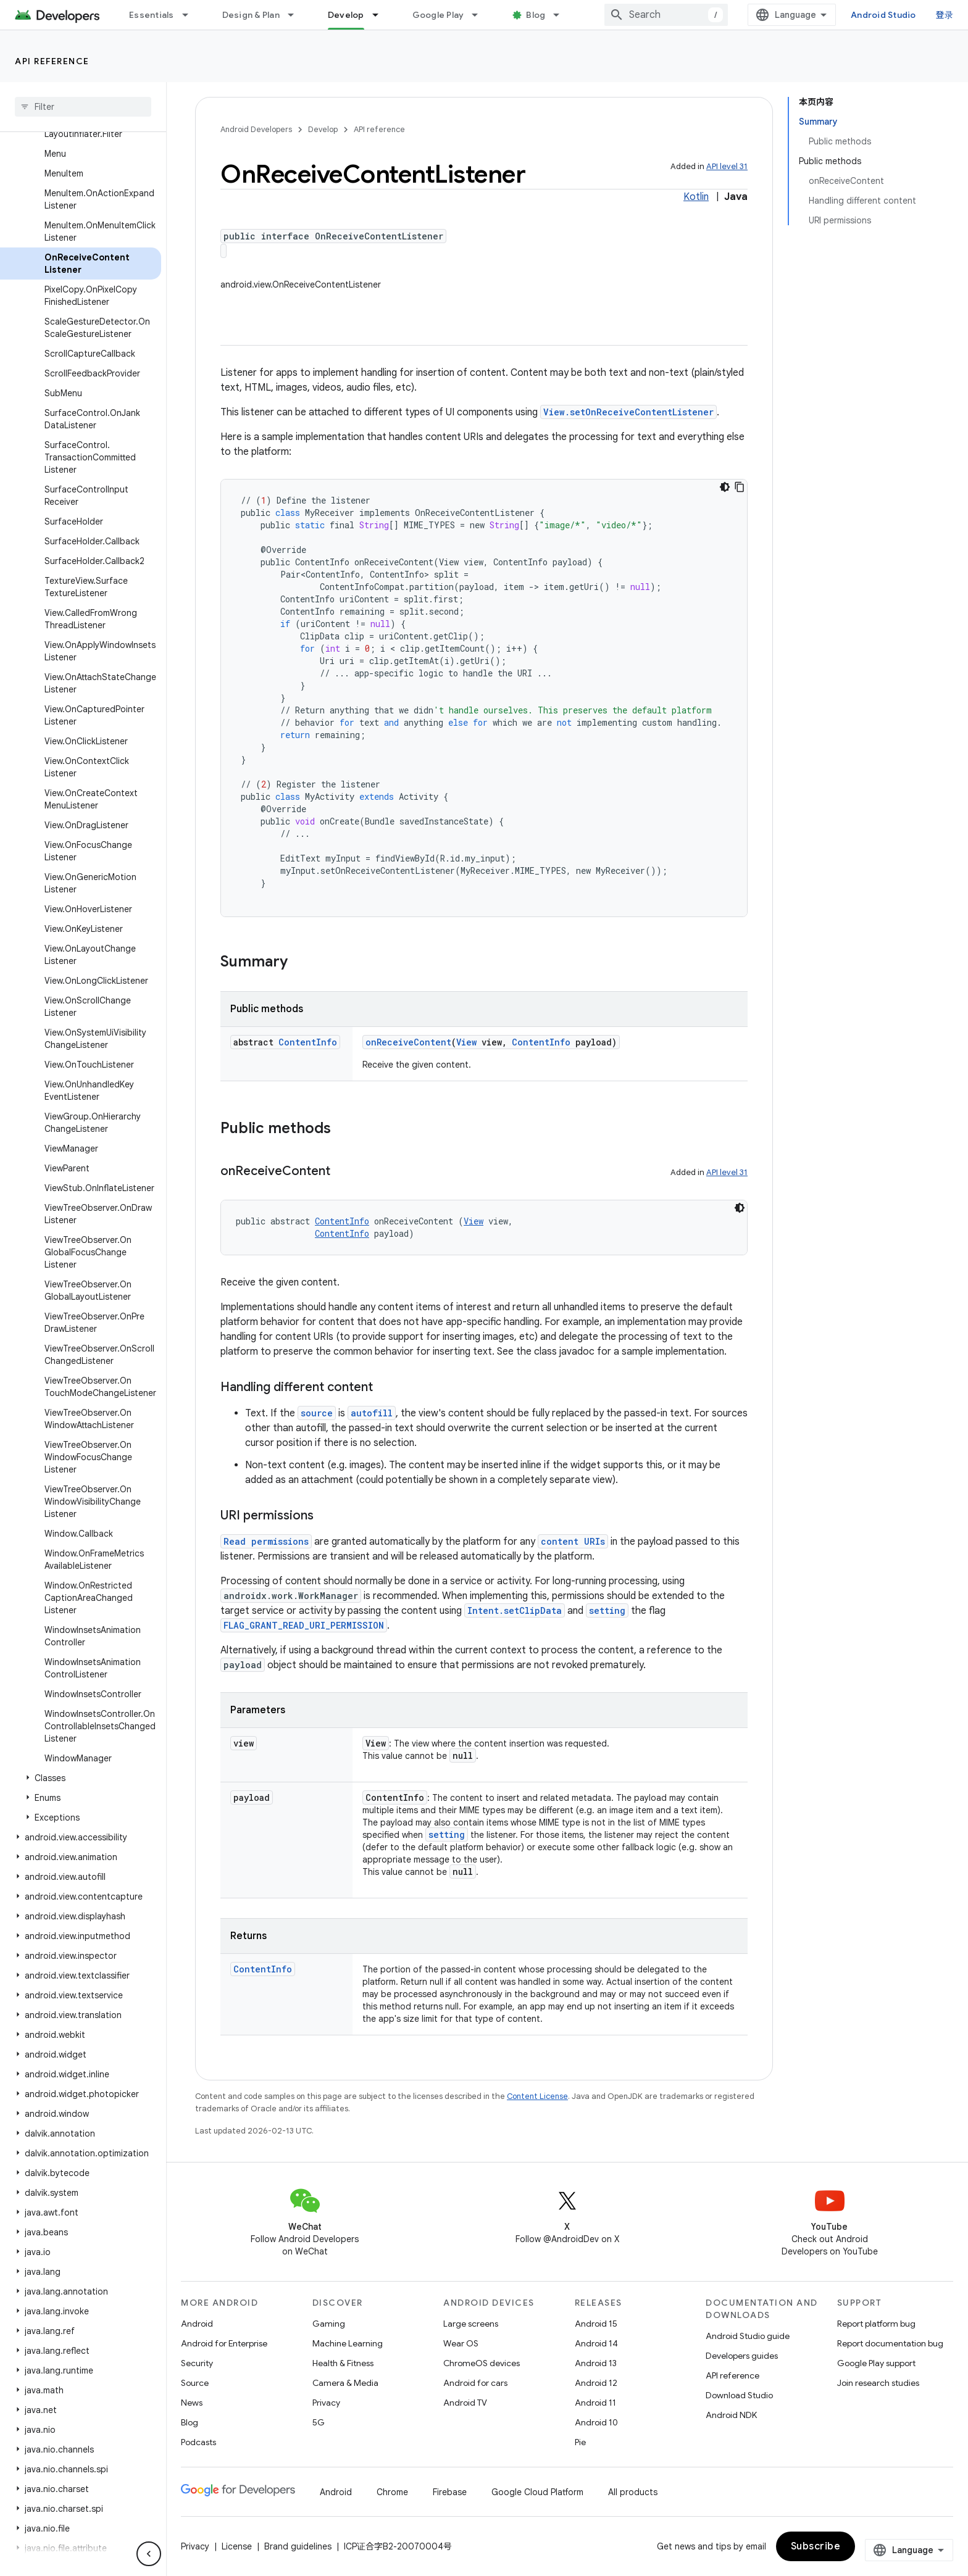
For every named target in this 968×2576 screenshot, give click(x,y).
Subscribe (816, 2546)
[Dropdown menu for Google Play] (480, 15)
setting (607, 1610)
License (237, 2546)
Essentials (151, 14)
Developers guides (742, 2355)
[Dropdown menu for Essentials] (190, 15)
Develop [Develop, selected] (346, 14)
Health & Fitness (342, 2363)
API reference (52, 61)
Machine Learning (347, 2343)
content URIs (573, 1541)
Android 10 (596, 2422)
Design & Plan (251, 14)
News (191, 2402)
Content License (537, 2096)
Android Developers (256, 129)
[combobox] (666, 15)
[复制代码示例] (739, 487)
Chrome (392, 2492)
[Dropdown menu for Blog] (561, 15)
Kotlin (696, 197)
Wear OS (460, 2343)
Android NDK (731, 2414)
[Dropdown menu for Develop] (381, 15)
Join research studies (878, 2382)
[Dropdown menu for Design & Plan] (296, 15)
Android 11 (595, 2402)
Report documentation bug (890, 2343)
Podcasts (198, 2442)
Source (195, 2382)
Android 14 (596, 2343)
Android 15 (596, 2323)
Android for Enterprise (224, 2343)
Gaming (328, 2323)
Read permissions (266, 1541)
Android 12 (596, 2382)
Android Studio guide (748, 2335)
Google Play (438, 14)
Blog (535, 14)
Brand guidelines (298, 2546)
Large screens (470, 2323)
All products (632, 2492)
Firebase (450, 2492)
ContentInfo (307, 1042)
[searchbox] (83, 107)
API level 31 (727, 166)
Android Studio (883, 14)
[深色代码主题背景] (724, 487)
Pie (580, 2442)
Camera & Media (345, 2382)
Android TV (465, 2402)
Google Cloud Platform (537, 2492)
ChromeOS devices (481, 2363)
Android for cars (475, 2382)
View (466, 1042)
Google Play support (876, 2363)
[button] (80, 1778)
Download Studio (739, 2395)
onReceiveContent (408, 1042)
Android (197, 2323)
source (317, 1413)
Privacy (326, 2402)
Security (197, 2363)
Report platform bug (876, 2323)
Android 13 (596, 2363)
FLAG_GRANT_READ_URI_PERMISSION (303, 1625)
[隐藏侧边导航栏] (148, 2553)
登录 (945, 14)
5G (318, 2422)
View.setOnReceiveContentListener (628, 412)
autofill (372, 1413)
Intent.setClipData (514, 1610)
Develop (323, 129)
